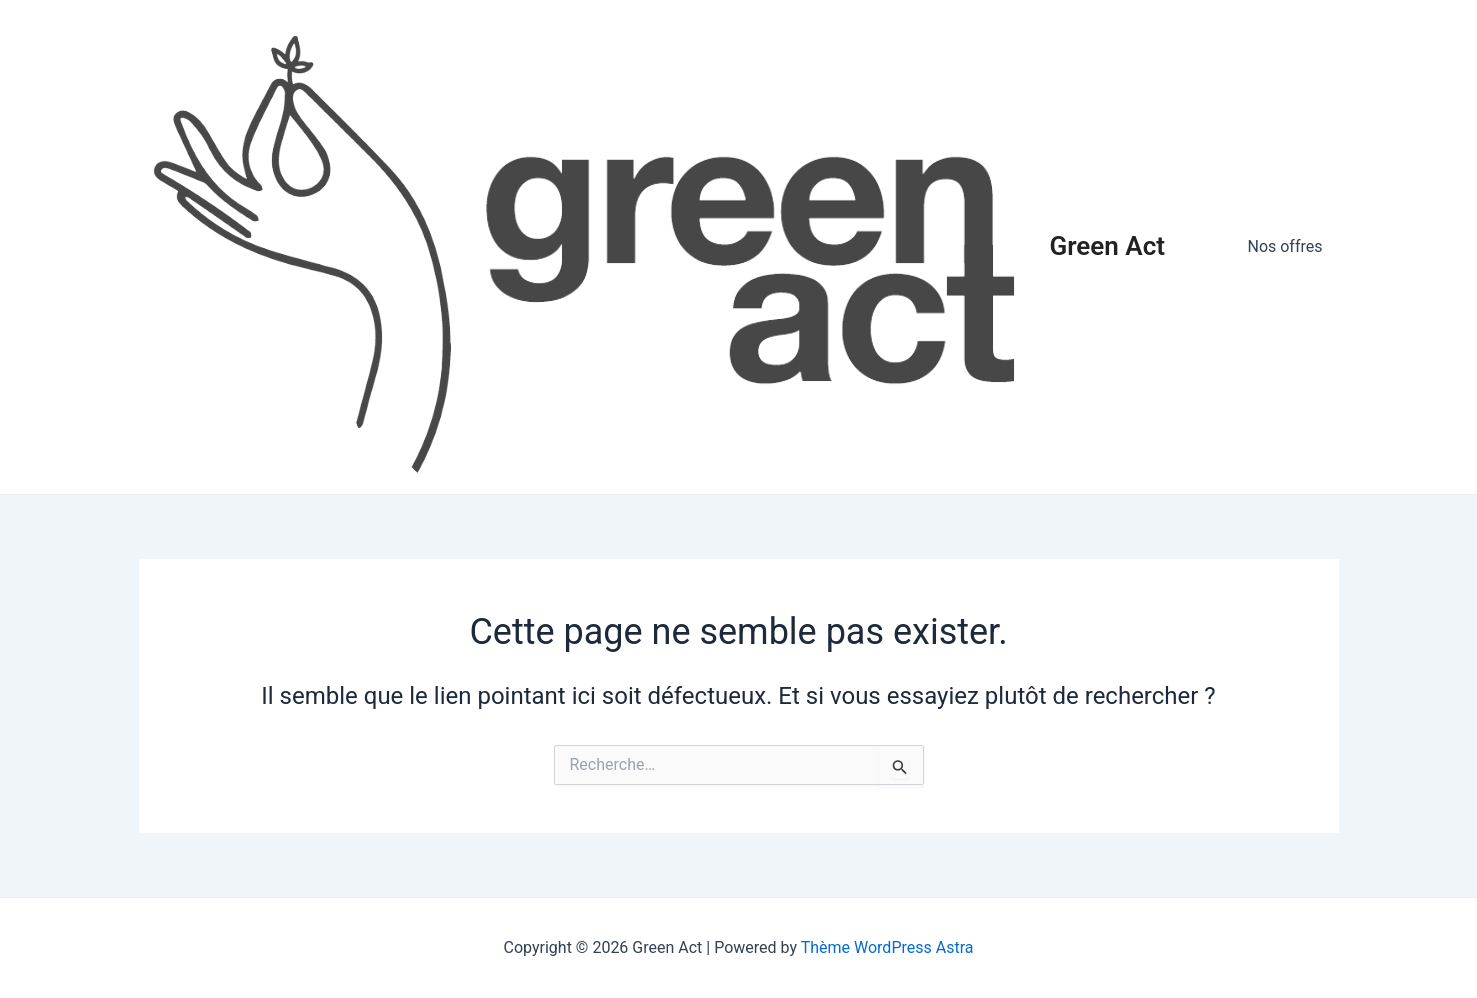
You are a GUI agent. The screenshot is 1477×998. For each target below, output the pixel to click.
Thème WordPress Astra (887, 947)
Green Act (1107, 246)
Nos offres (1284, 246)
